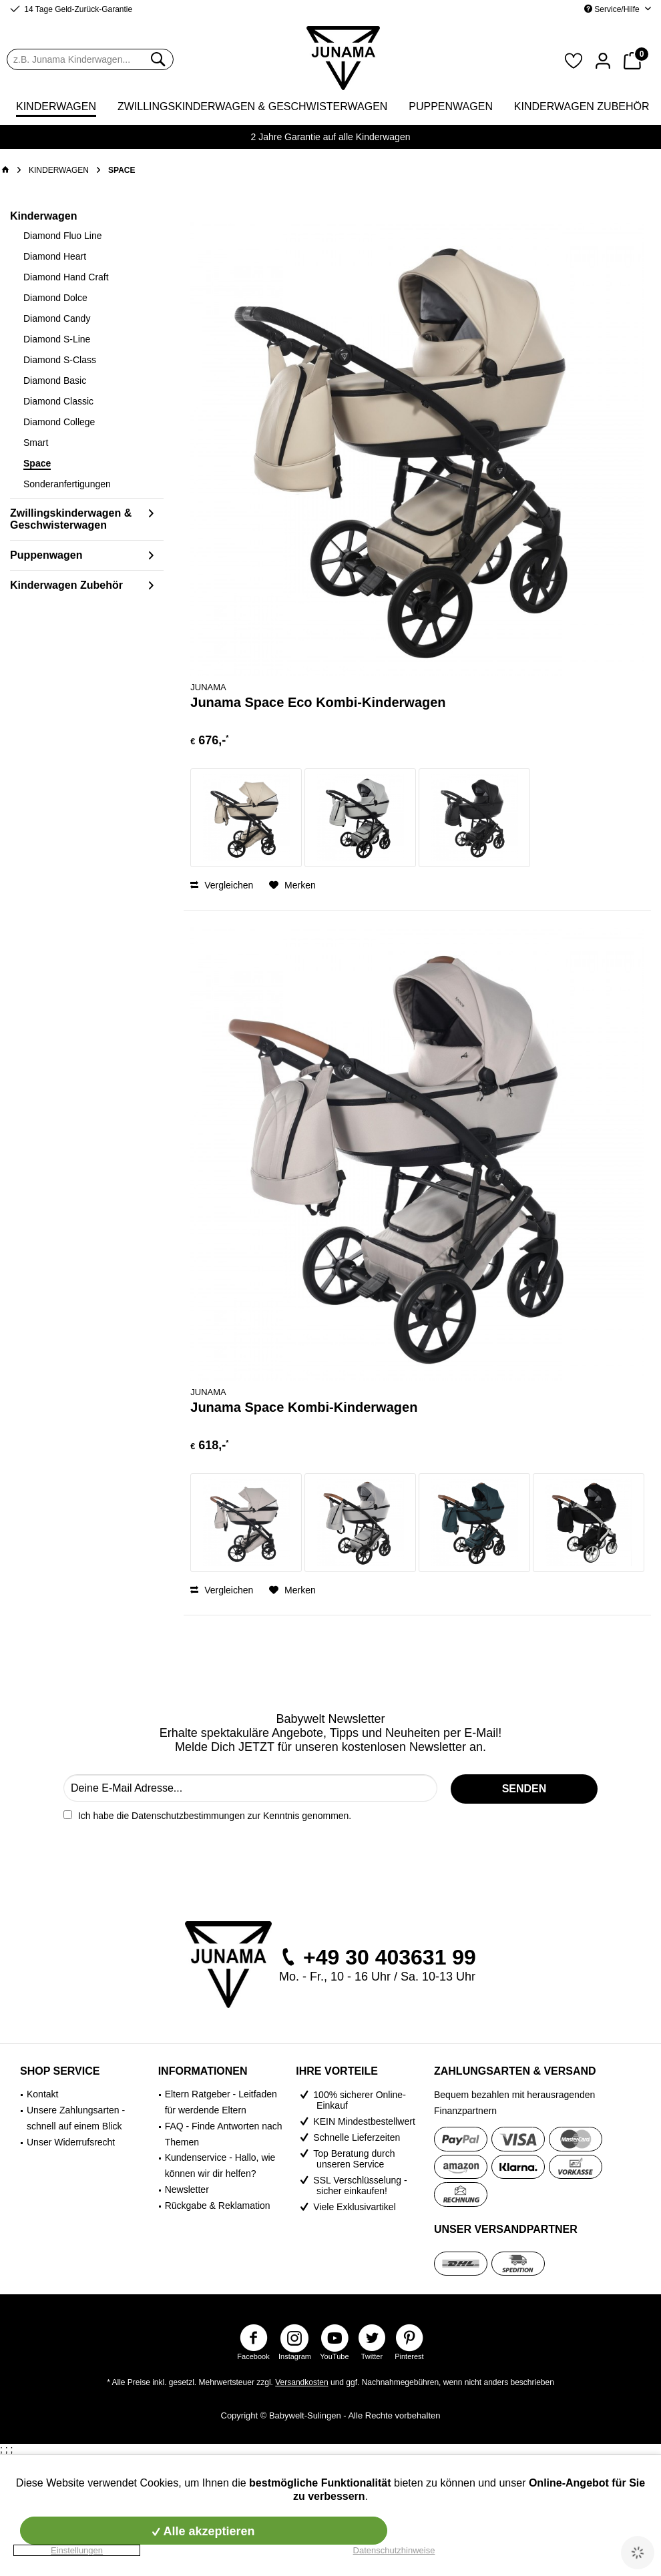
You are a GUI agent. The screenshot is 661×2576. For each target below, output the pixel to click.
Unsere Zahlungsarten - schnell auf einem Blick (76, 2118)
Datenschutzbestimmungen (188, 1815)
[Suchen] (157, 59)
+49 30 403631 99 (389, 1957)
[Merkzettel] (573, 59)
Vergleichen (221, 885)
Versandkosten (301, 2382)
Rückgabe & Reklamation (217, 2205)
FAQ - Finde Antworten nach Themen (223, 2134)
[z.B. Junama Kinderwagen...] (90, 59)
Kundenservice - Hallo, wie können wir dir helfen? (220, 2165)
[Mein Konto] (603, 59)
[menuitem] (90, 59)
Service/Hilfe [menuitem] (613, 9)
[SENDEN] (524, 1789)
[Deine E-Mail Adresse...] (250, 1788)
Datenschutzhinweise (394, 2550)
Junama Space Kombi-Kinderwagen (303, 1407)
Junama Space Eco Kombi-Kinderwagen (317, 702)
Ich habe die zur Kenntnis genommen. (214, 1815)
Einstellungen (77, 2550)
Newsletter (187, 2189)
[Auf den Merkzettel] (292, 885)
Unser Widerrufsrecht (71, 2142)
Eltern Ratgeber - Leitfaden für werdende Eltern (221, 2102)
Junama (208, 687)
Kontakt (42, 2094)
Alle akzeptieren (203, 2531)
